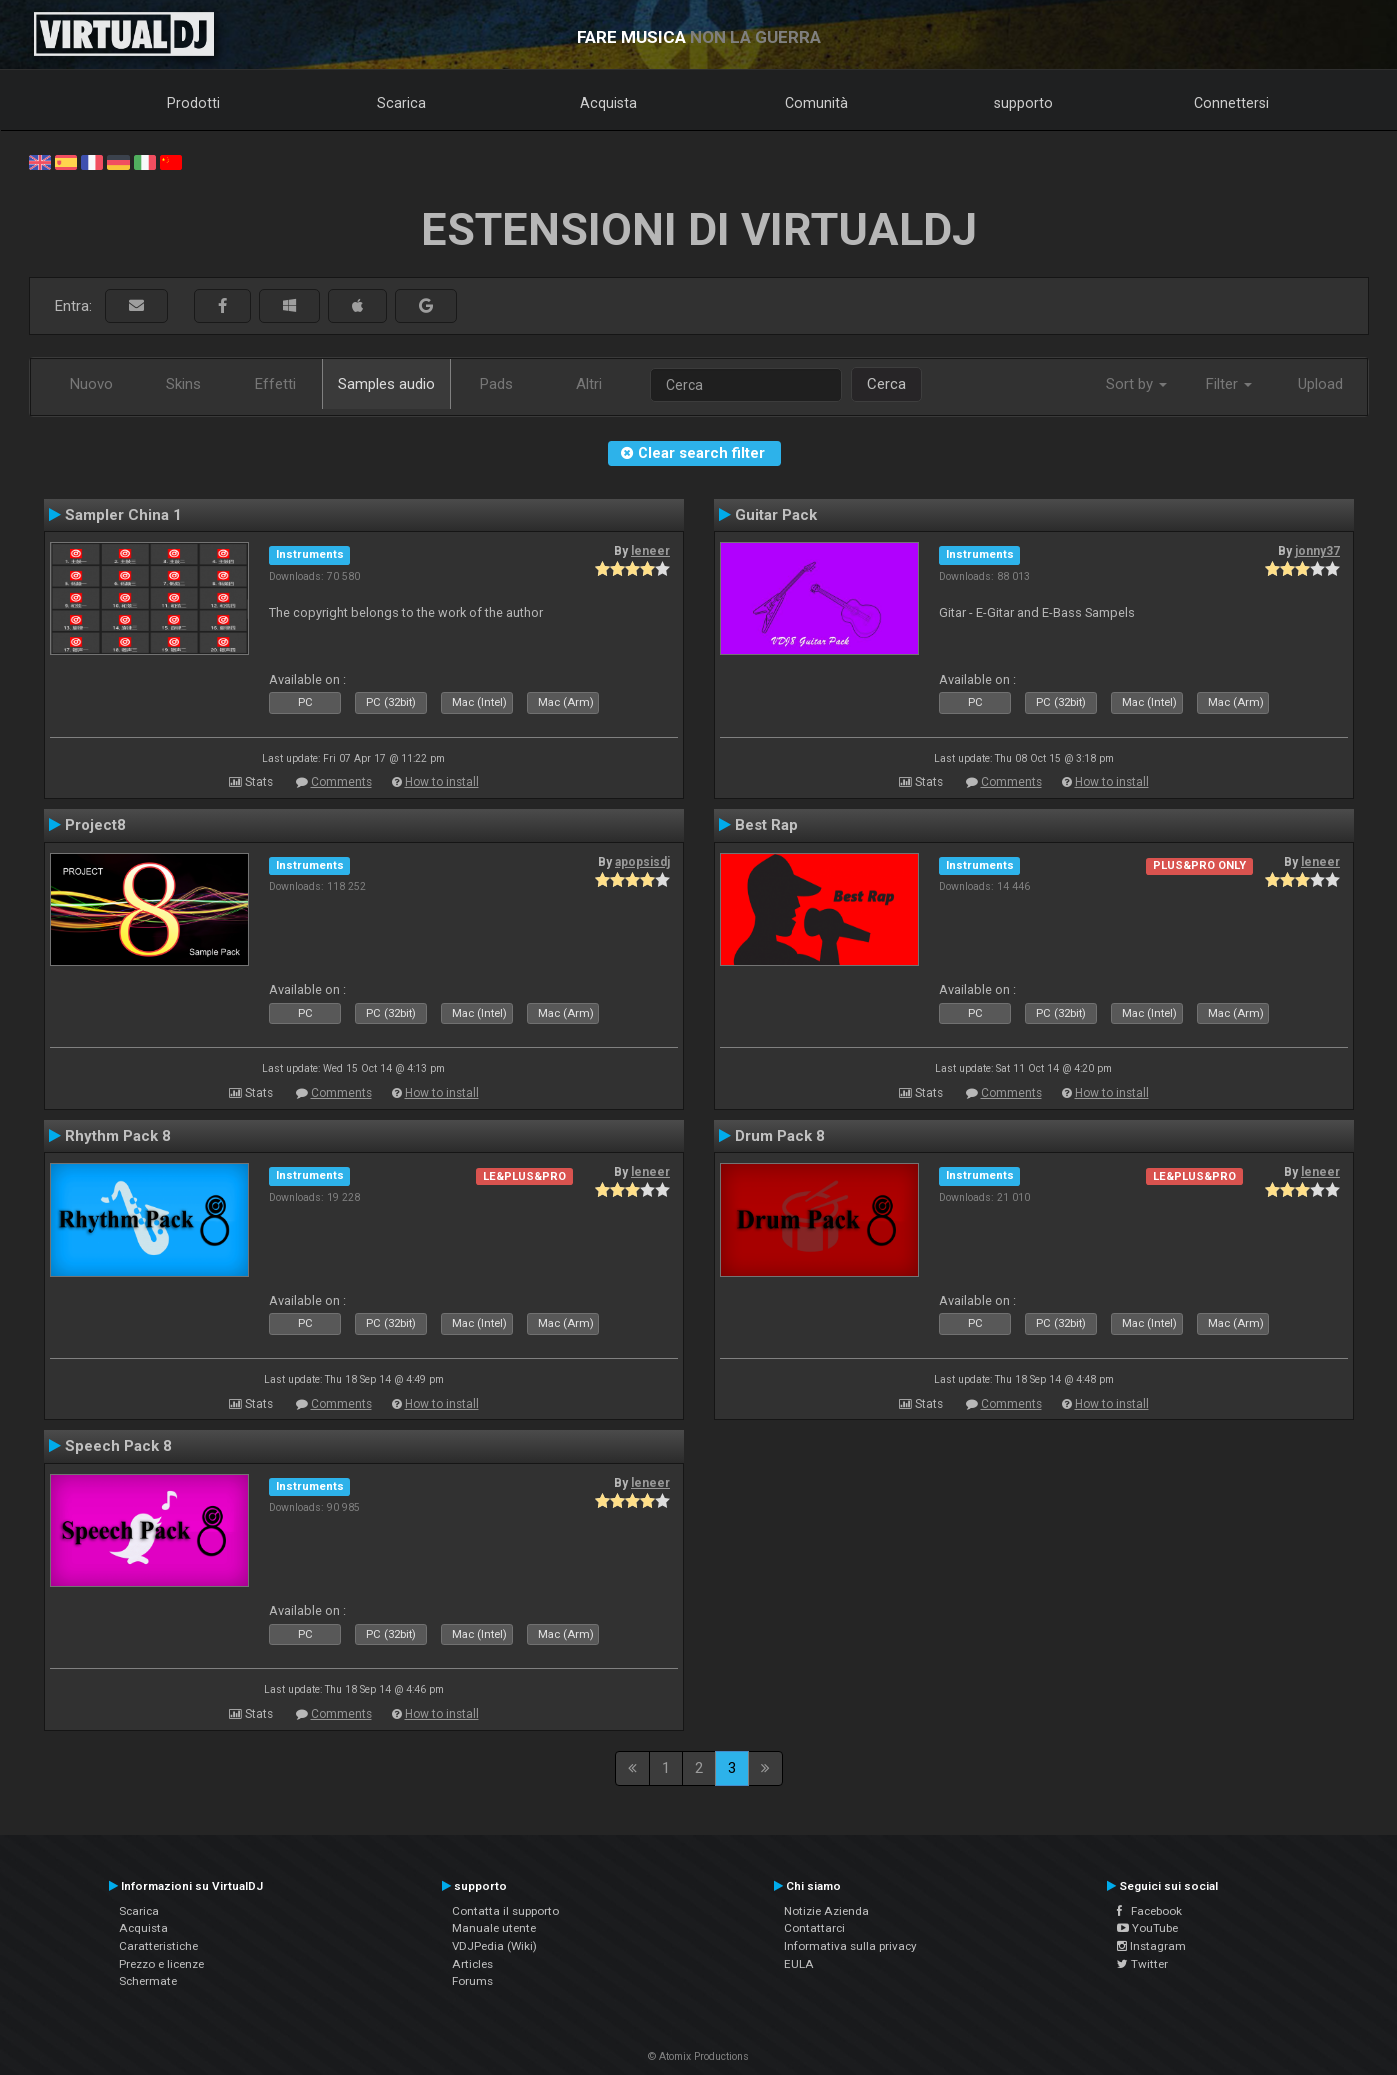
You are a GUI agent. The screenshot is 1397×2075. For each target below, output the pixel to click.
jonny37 (1317, 551)
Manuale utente (494, 1928)
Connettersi (1231, 103)
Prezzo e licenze (161, 1964)
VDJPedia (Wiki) (494, 1946)
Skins (183, 384)
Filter (1229, 384)
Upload (1320, 384)
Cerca (886, 384)
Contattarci (814, 1928)
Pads (496, 384)
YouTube (1147, 1928)
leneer (650, 551)
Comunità (816, 103)
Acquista (608, 103)
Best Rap (766, 825)
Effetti (275, 384)
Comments (341, 782)
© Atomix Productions (698, 2056)
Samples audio (386, 384)
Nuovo (91, 384)
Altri (589, 384)
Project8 (95, 825)
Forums (472, 1981)
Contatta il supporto (505, 1911)
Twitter (1142, 1964)
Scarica (401, 103)
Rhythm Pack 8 (118, 1136)
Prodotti (193, 103)
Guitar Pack (776, 515)
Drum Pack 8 (780, 1136)
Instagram (1151, 1946)
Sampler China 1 (123, 515)
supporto (1023, 103)
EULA (799, 1964)
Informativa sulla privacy (850, 1946)
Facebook (1149, 1911)
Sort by (1136, 384)
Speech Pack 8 (118, 1446)
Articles (472, 1964)
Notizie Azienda (826, 1911)
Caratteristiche (158, 1946)
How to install (442, 782)
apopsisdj (642, 862)
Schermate (148, 1981)
